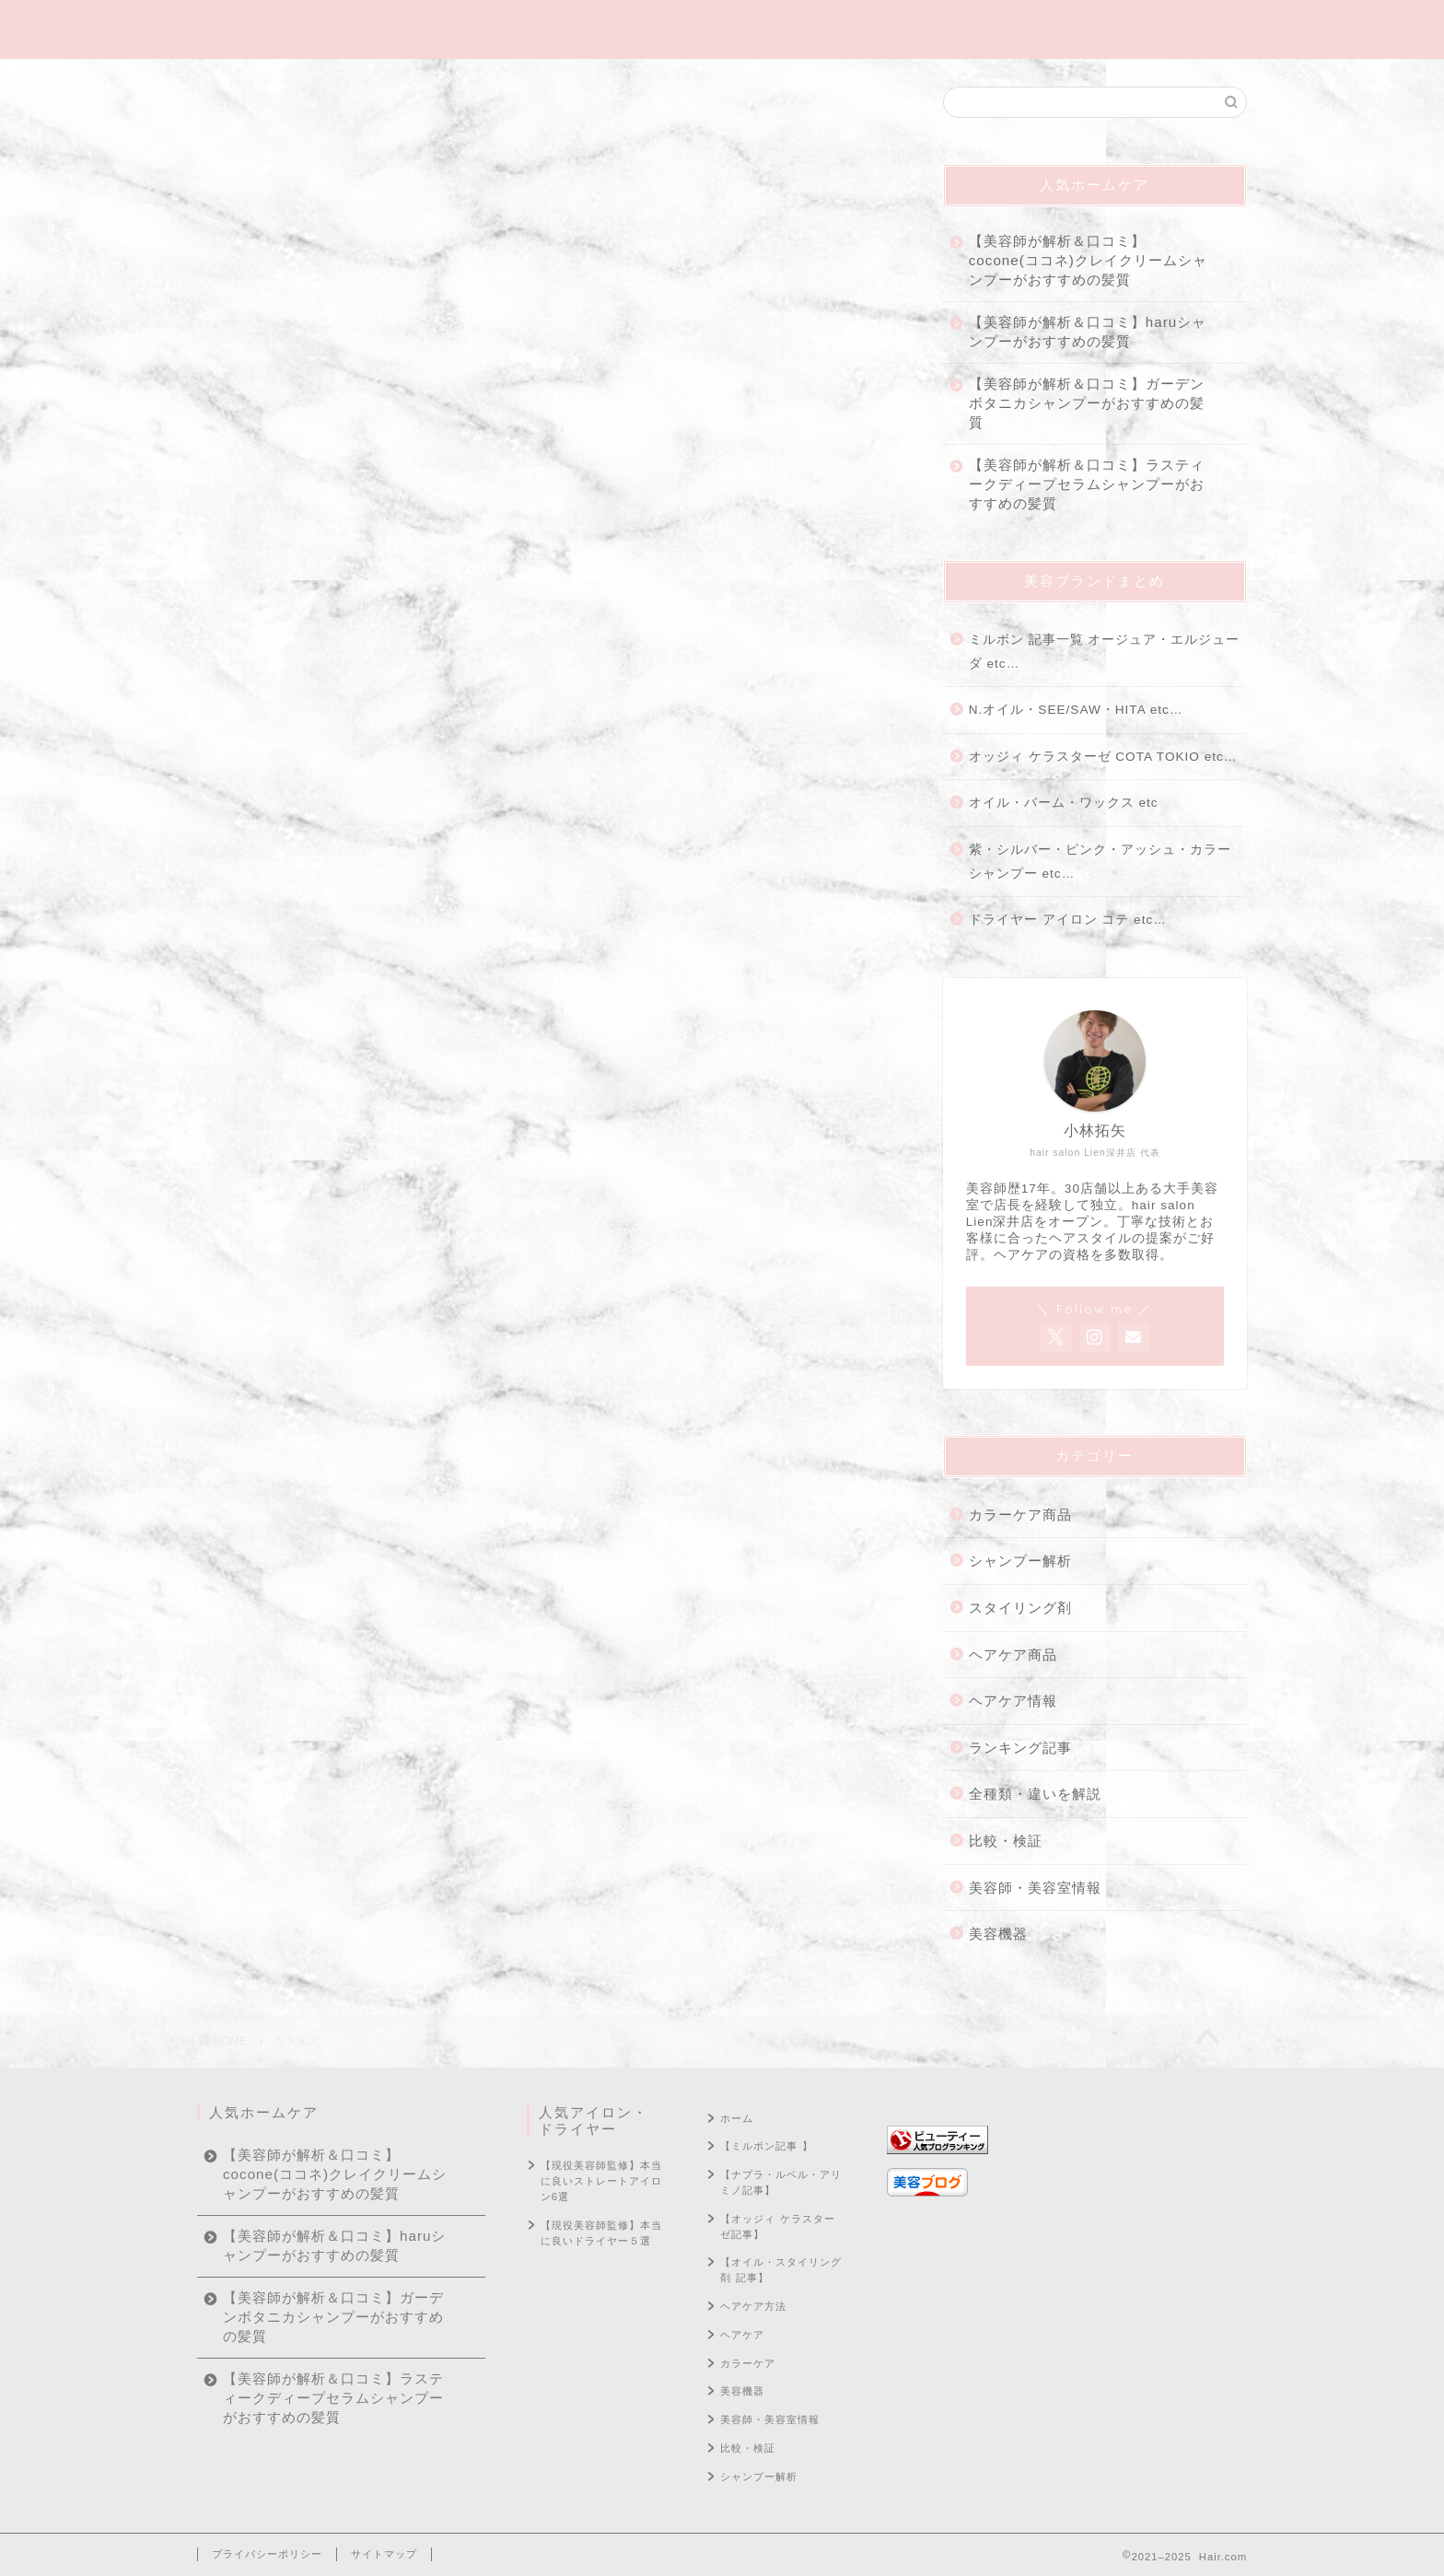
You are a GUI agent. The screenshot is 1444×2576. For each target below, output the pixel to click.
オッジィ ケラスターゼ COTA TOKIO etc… (1103, 756)
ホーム (736, 2118)
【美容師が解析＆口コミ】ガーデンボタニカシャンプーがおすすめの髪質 (1087, 403)
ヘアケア (742, 2334)
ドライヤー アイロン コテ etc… (1068, 920)
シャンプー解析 (1020, 1560)
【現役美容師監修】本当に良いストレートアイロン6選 (601, 2181)
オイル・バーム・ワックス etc (1064, 803)
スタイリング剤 (1020, 1607)
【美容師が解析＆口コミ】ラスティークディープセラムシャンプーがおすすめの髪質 (1087, 484)
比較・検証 (1005, 1840)
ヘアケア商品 (1013, 1654)
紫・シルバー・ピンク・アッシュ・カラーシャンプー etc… (1100, 861)
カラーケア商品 (1020, 1514)
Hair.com (722, 29)
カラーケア (747, 2363)
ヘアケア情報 (1013, 1700)
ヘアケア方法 (753, 2306)
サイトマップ (384, 2553)
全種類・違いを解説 (1035, 1793)
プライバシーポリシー (267, 2553)
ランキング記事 (1020, 1747)
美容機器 (998, 1933)
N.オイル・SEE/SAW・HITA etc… (1076, 710)
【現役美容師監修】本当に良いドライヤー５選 (601, 2233)
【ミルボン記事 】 (766, 2145)
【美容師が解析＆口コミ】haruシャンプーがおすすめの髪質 (1087, 331)
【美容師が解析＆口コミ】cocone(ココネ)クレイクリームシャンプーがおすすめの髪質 (1088, 260)
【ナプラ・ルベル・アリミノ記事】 (781, 2182)
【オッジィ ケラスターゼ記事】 (777, 2226)
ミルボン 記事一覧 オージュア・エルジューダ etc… (1104, 651)
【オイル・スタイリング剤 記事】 (781, 2269)
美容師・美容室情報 (1035, 1887)
